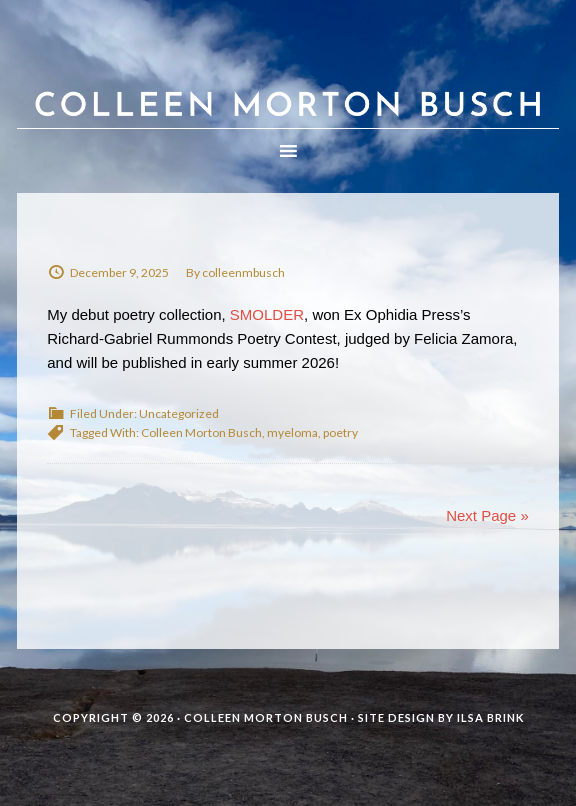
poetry (340, 432)
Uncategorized (179, 413)
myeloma (292, 432)
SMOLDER (267, 314)
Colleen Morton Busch (287, 84)
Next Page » (487, 515)
